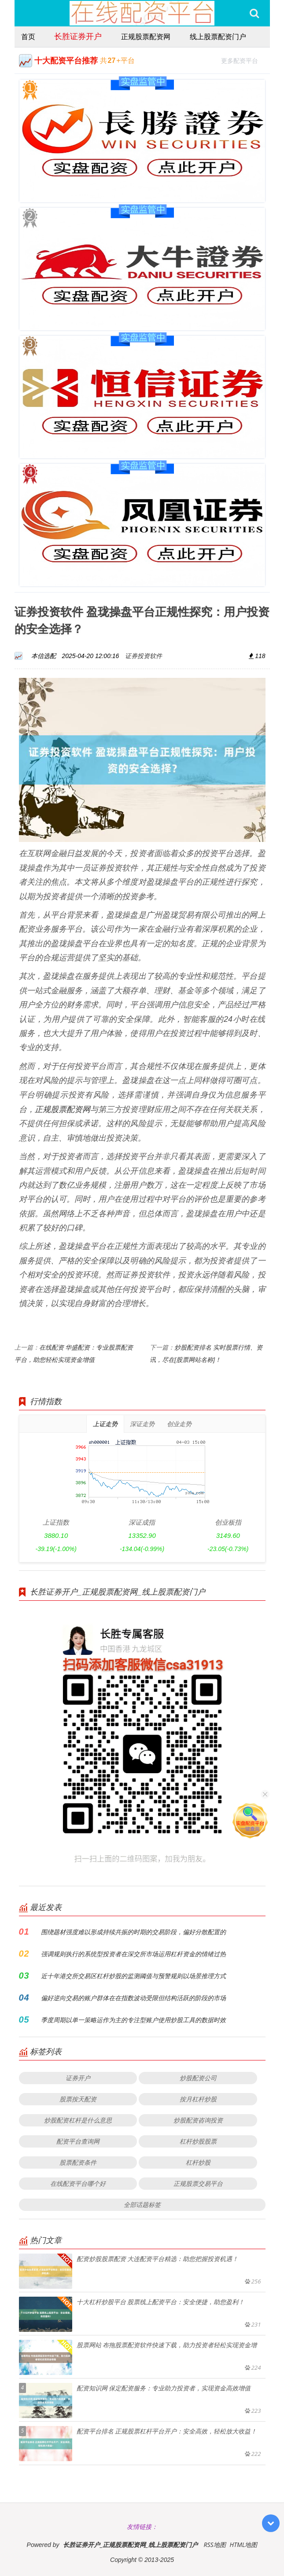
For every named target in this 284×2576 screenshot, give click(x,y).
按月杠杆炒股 (198, 2099)
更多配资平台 (243, 60)
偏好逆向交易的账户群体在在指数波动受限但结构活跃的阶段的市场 (133, 1998)
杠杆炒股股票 (198, 2141)
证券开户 (78, 2078)
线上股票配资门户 (218, 36)
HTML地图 (243, 2544)
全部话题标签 (142, 2204)
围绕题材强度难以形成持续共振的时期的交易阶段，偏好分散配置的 (133, 1932)
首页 (28, 36)
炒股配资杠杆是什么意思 (78, 2120)
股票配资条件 (77, 2162)
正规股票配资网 (145, 36)
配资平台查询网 (78, 2141)
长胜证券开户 (78, 36)
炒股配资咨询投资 (198, 2120)
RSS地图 (214, 2544)
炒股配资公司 (198, 2078)
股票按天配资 (77, 2099)
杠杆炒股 (198, 2162)
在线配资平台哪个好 (78, 2183)
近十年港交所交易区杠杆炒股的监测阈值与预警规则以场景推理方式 (133, 1976)
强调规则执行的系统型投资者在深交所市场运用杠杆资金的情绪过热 (133, 1954)
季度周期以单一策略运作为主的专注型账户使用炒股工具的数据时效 (133, 2020)
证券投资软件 (143, 655)
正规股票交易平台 (198, 2183)
